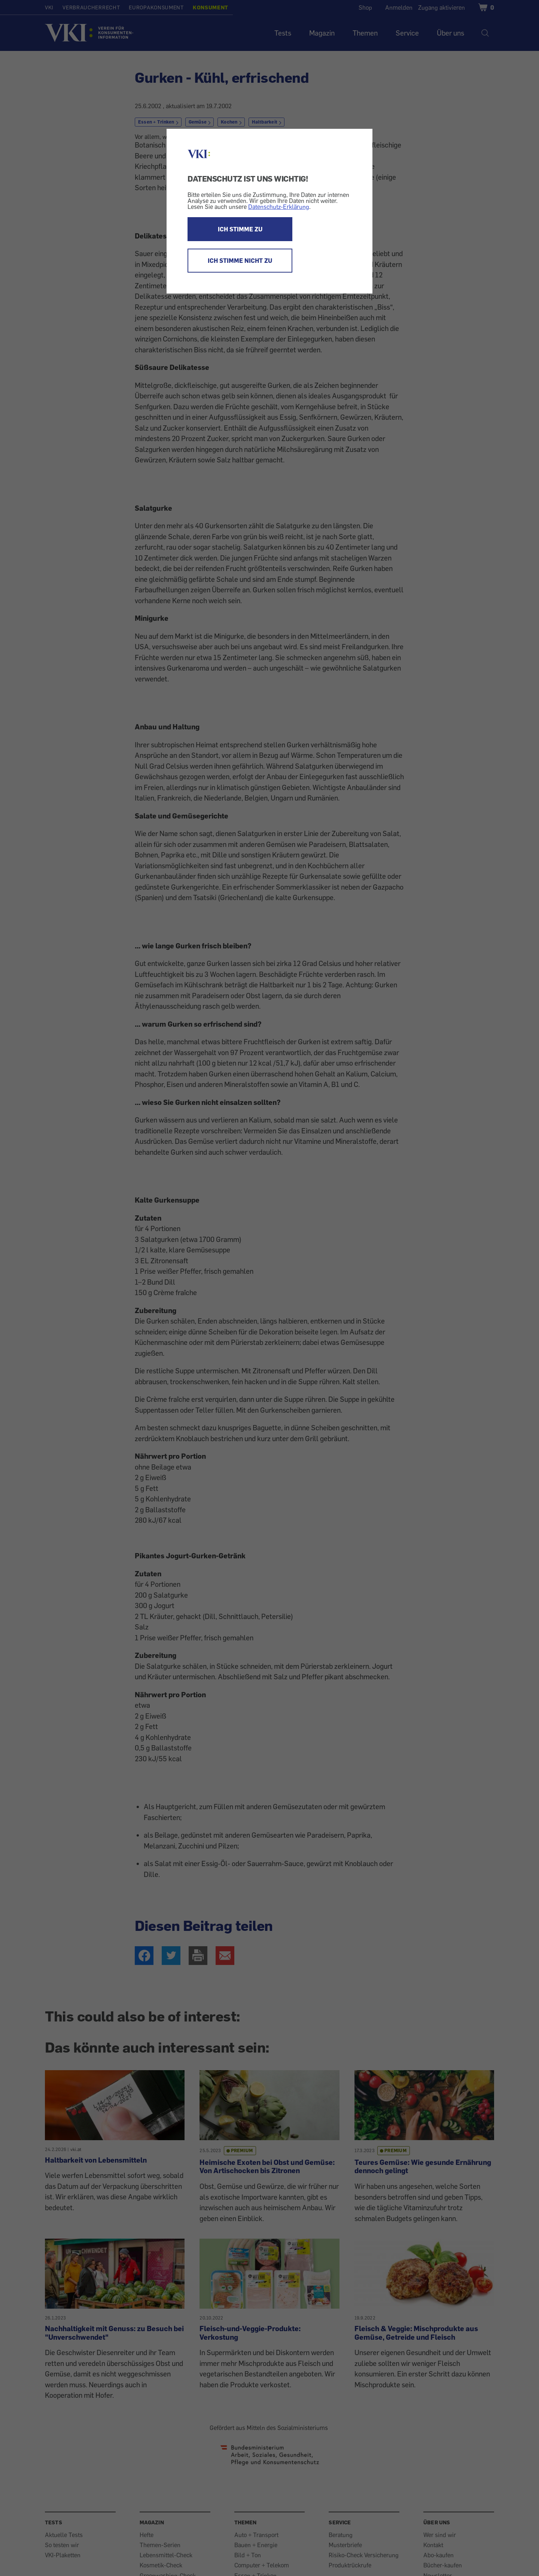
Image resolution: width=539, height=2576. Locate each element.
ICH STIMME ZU (240, 229)
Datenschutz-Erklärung (278, 206)
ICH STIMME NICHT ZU (240, 260)
